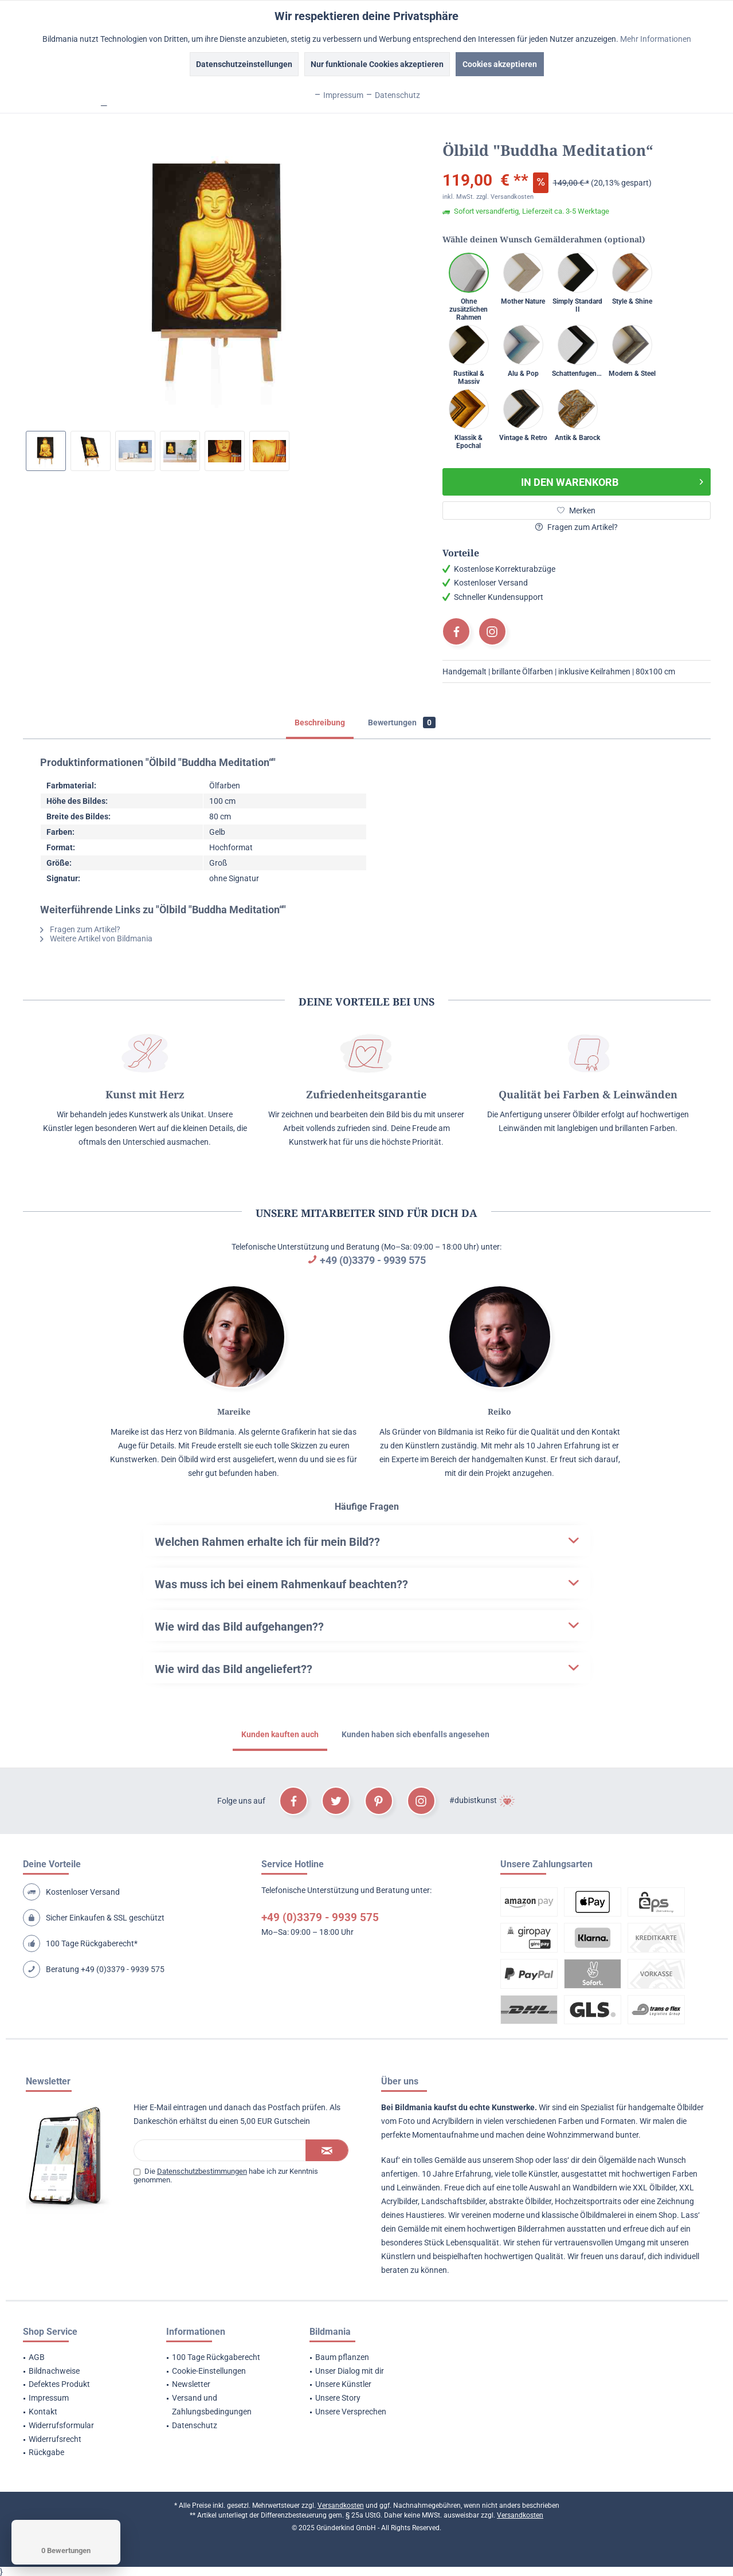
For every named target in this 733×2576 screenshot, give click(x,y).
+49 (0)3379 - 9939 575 (373, 1260)
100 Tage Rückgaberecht (216, 2357)
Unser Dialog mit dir (349, 2370)
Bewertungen (402, 722)
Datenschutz (194, 2425)
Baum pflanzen (342, 2357)
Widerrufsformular (61, 2425)
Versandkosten (340, 2506)
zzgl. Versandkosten (505, 197)
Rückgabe (46, 2452)
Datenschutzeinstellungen (244, 64)
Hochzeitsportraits (588, 2201)
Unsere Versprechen (350, 2411)
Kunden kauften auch (280, 1734)
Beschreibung (320, 722)
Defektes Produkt (59, 2384)
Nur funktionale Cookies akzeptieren (377, 64)
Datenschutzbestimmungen (202, 2171)
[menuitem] (80, 2358)
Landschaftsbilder (453, 2201)
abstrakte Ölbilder (520, 2201)
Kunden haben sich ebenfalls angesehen (415, 1734)
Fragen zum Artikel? (576, 527)
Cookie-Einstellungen (209, 2370)
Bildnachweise (54, 2370)
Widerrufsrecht (55, 2439)
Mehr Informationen (655, 39)
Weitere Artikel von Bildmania (96, 938)
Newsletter (191, 2384)
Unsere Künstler (343, 2384)
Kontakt (43, 2411)
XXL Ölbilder (654, 2187)
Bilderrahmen (541, 2228)
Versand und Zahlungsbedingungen (212, 2404)
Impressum (49, 2397)
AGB (37, 2357)
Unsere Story (337, 2397)
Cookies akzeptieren (499, 64)
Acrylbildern (453, 2121)
